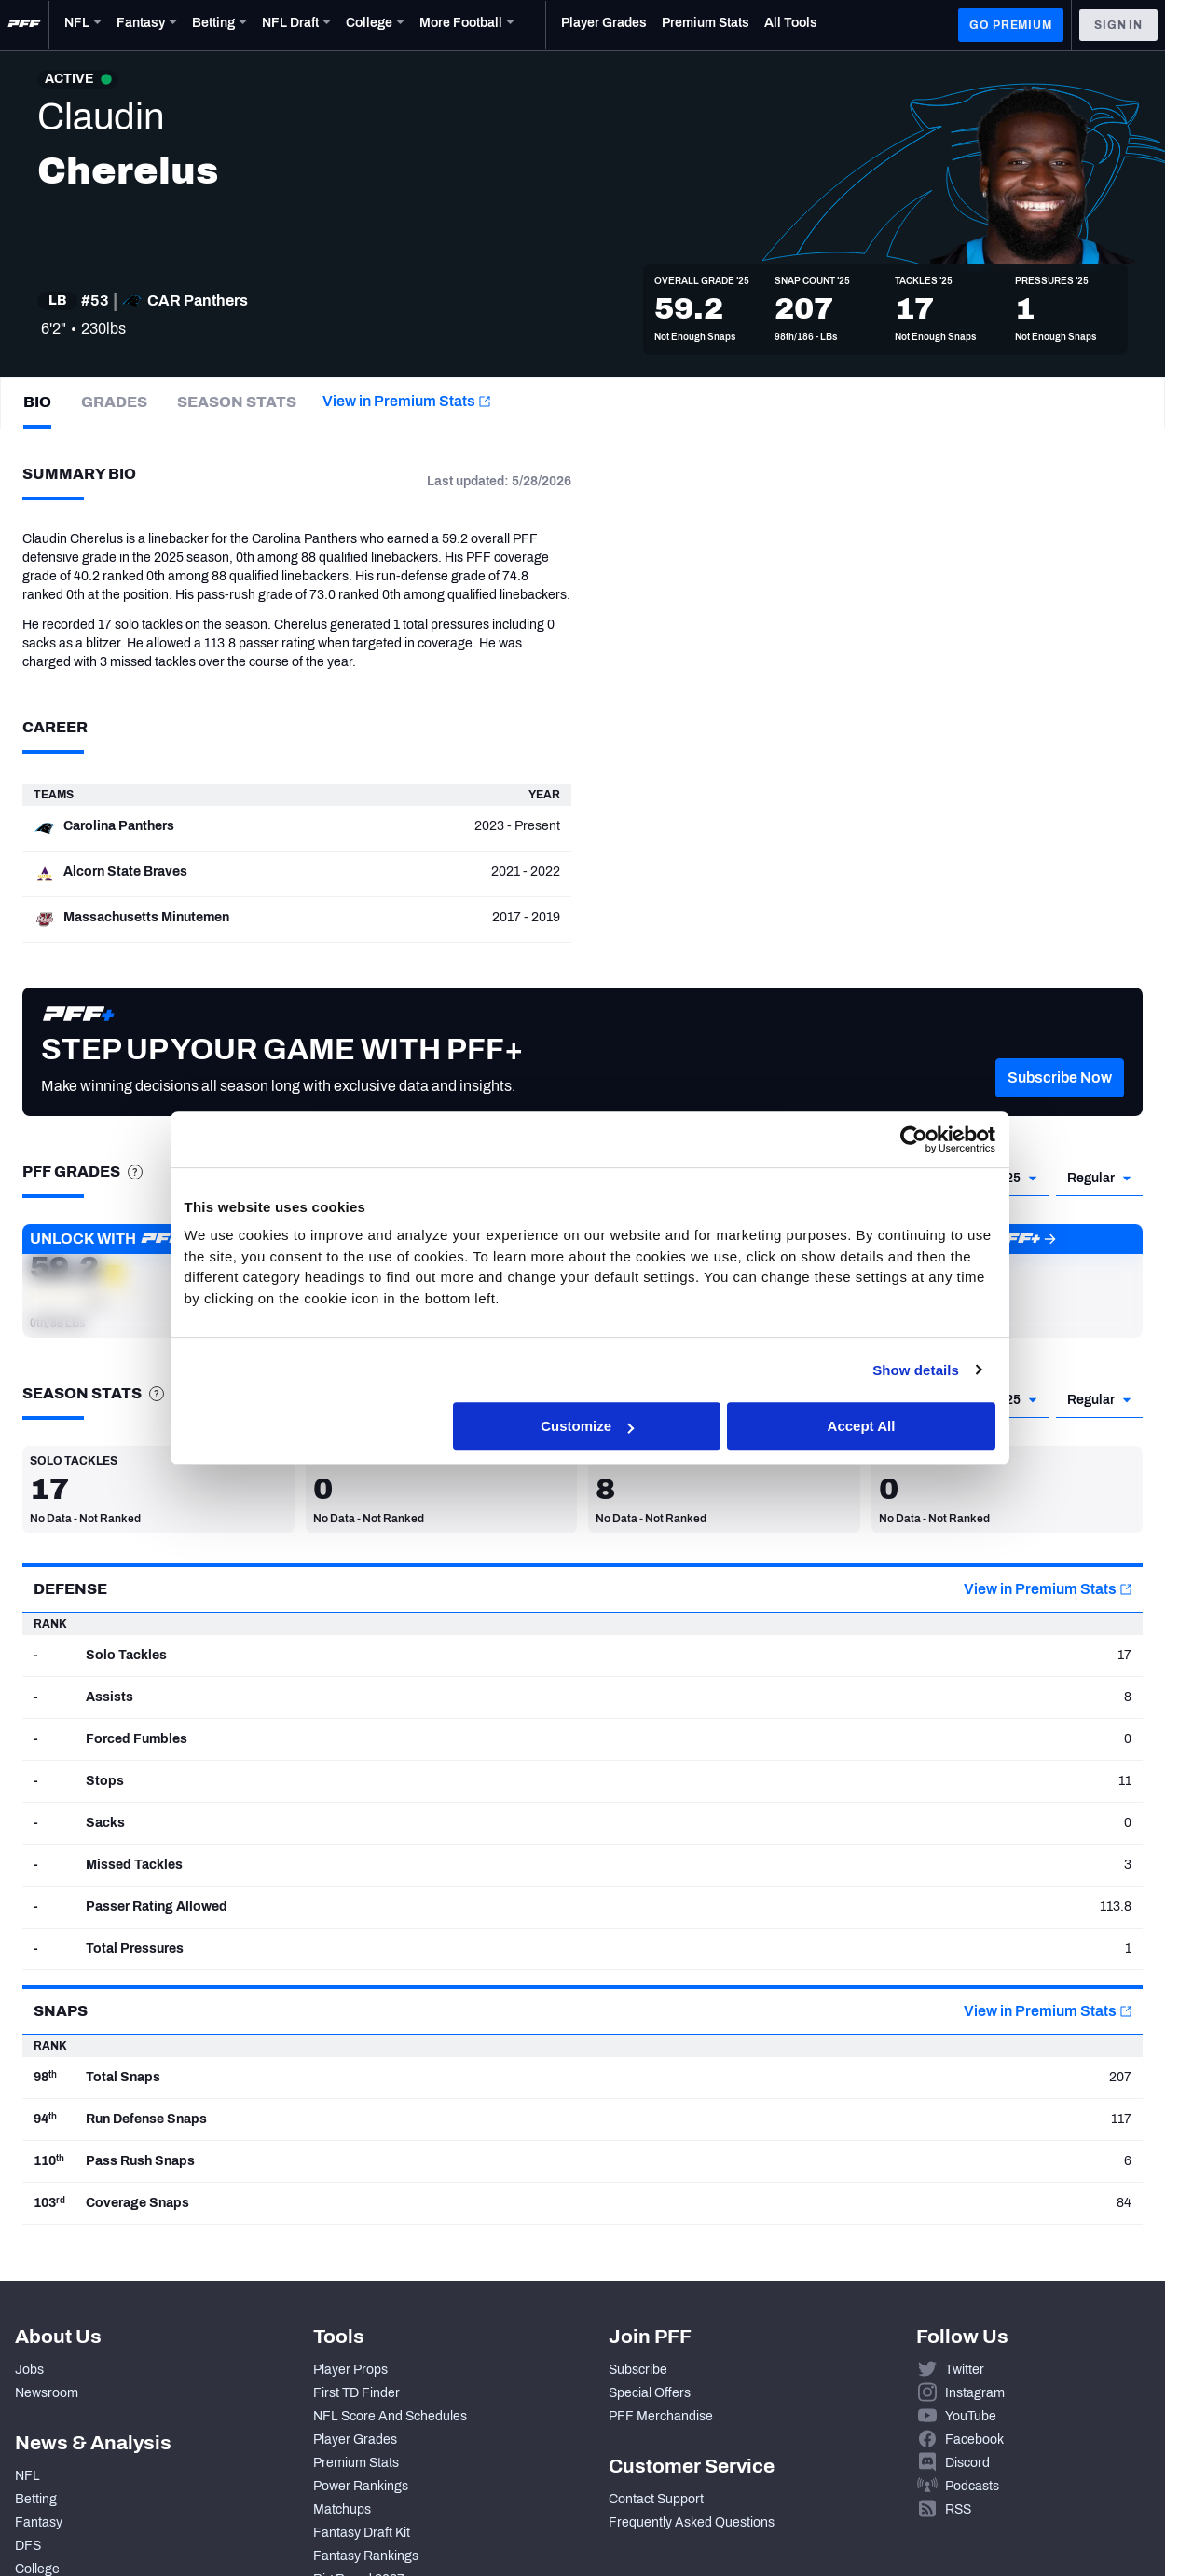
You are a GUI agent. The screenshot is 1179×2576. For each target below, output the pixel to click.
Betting (36, 2499)
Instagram (975, 2393)
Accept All (862, 1427)
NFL (27, 2476)
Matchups (342, 2509)
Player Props (350, 2370)
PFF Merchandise (661, 2416)
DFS (28, 2546)
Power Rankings (360, 2486)
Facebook (974, 2440)
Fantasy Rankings (365, 2556)
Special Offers (650, 2393)
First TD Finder (356, 2393)
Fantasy (38, 2522)
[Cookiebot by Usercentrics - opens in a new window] (913, 1139)
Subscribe (638, 2370)
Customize (587, 1427)
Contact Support (656, 2499)
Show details (915, 1370)
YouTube (970, 2416)
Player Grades (355, 2440)
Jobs (29, 2370)
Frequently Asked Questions (692, 2522)
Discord (967, 2463)
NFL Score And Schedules (390, 2416)
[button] (1059, 1105)
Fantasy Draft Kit (361, 2533)
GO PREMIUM (1010, 25)
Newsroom (46, 2393)
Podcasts (972, 2486)
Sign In (1118, 25)
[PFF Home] (24, 25)
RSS (958, 2509)
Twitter (964, 2370)
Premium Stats (356, 2463)
